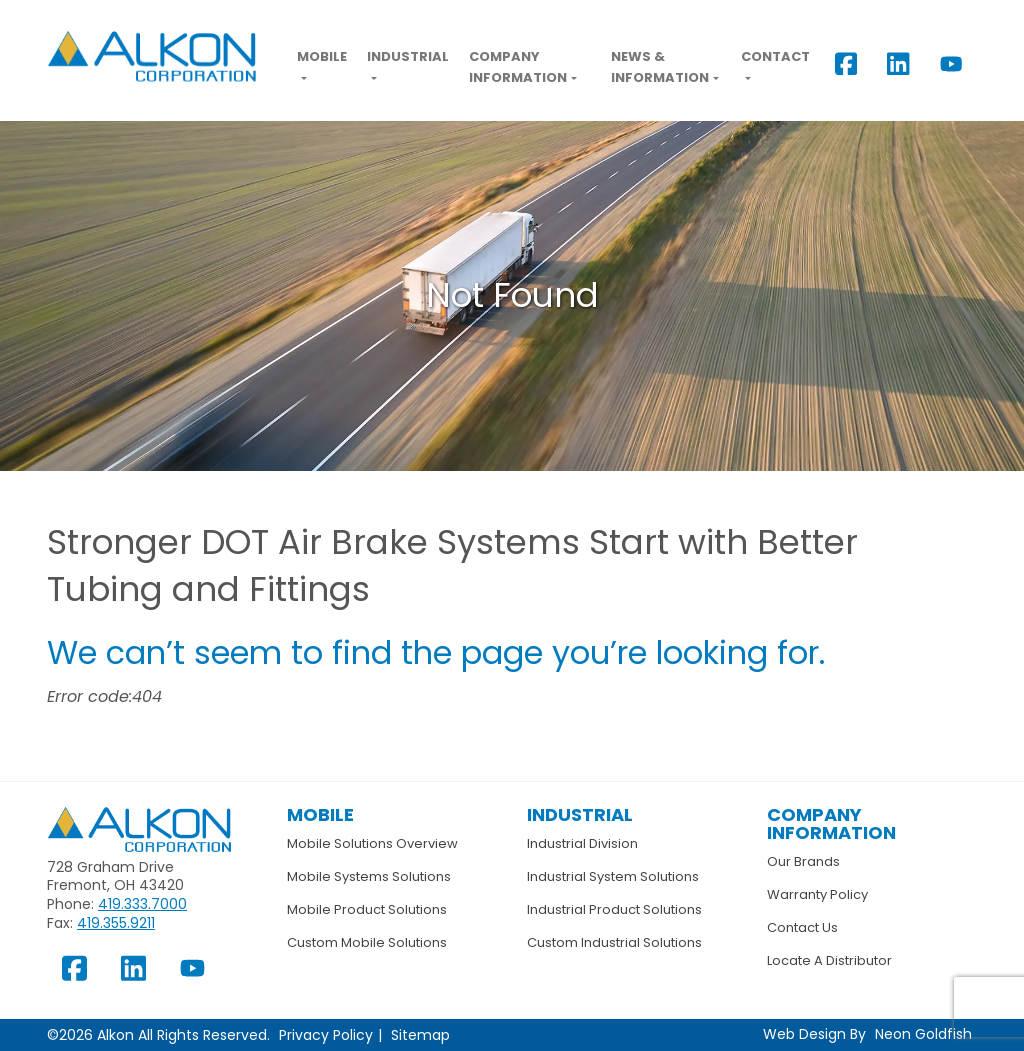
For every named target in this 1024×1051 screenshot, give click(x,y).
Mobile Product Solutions (367, 909)
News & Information (660, 67)
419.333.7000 (142, 904)
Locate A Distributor (829, 960)
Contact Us (802, 927)
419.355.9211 (116, 923)
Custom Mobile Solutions (367, 942)
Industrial (408, 56)
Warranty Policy (817, 894)
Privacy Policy (326, 1035)
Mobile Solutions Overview (372, 843)
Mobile (322, 56)
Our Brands (803, 861)
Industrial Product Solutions (614, 909)
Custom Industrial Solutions (614, 942)
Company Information (518, 67)
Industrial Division (582, 843)
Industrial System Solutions (613, 876)
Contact (775, 56)
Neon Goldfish (923, 1034)
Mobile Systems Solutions (369, 876)
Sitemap (420, 1035)
